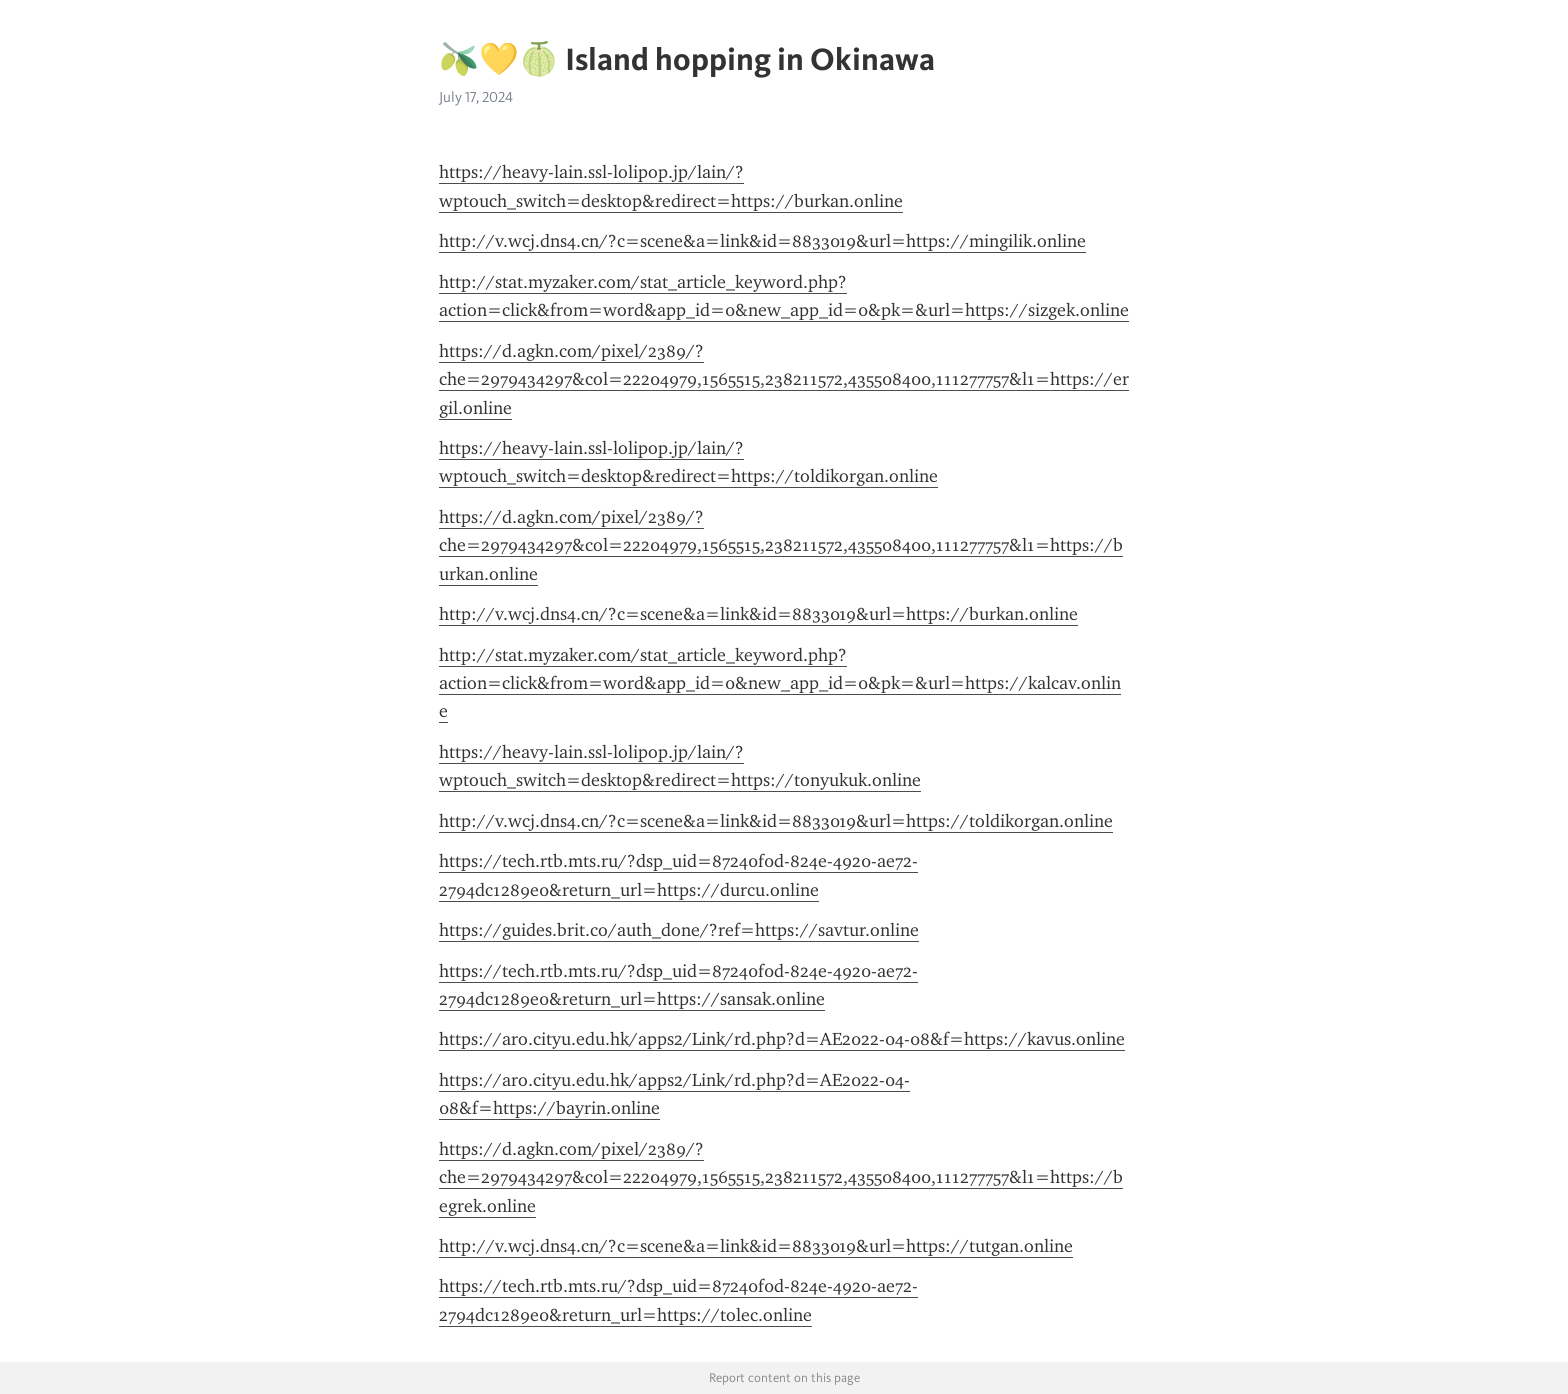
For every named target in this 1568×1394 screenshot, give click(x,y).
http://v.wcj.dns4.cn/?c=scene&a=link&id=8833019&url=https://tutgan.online (756, 1246)
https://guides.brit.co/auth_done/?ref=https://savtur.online (679, 930)
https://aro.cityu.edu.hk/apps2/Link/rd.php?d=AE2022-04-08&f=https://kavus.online (782, 1039)
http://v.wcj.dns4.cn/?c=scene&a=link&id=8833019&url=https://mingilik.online (762, 241)
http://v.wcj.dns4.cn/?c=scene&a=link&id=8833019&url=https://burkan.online (758, 614)
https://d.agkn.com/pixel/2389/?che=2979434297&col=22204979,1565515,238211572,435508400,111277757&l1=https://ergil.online (784, 379)
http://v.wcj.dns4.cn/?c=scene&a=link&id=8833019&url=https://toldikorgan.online (776, 821)
